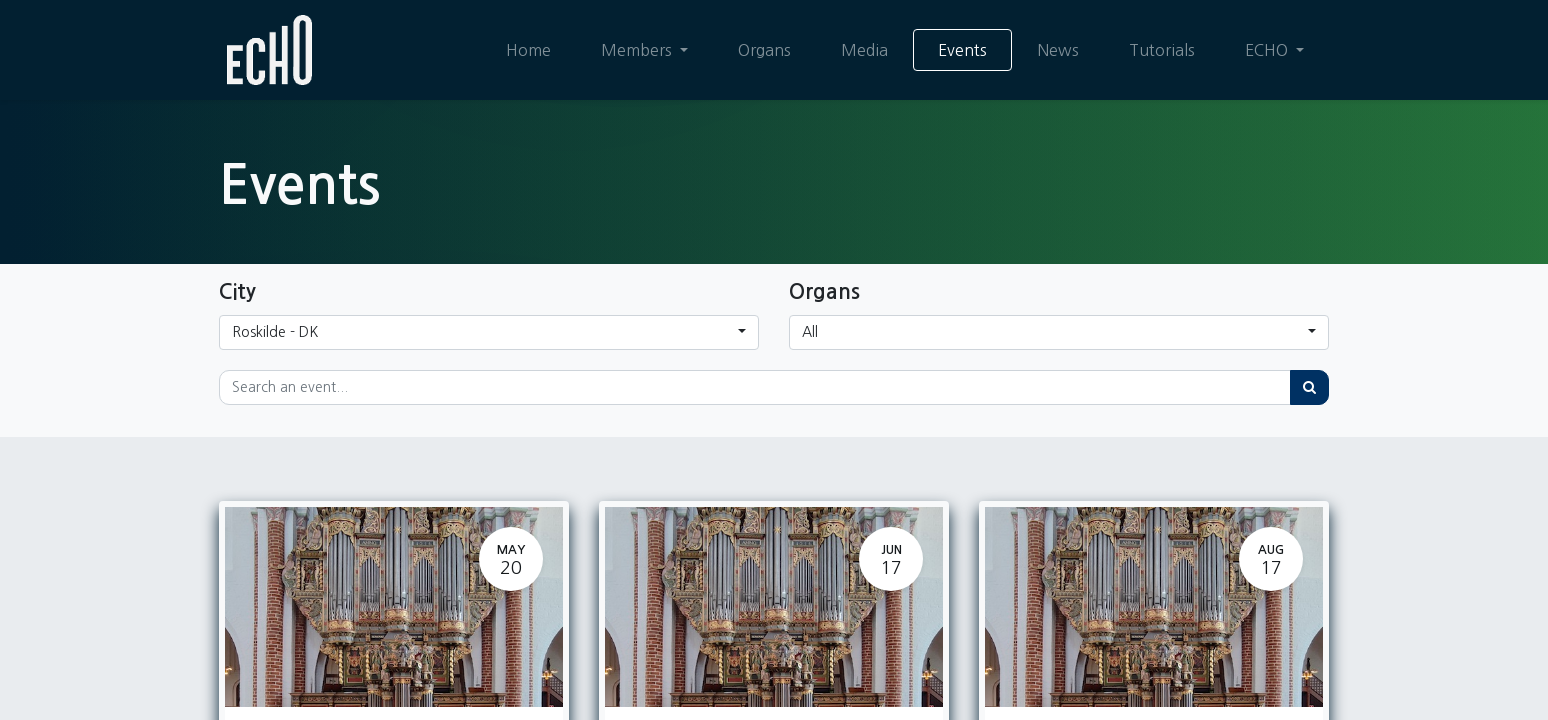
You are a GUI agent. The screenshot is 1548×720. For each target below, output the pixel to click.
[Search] (1309, 387)
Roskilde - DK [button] (275, 332)
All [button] (810, 332)
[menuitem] (528, 50)
